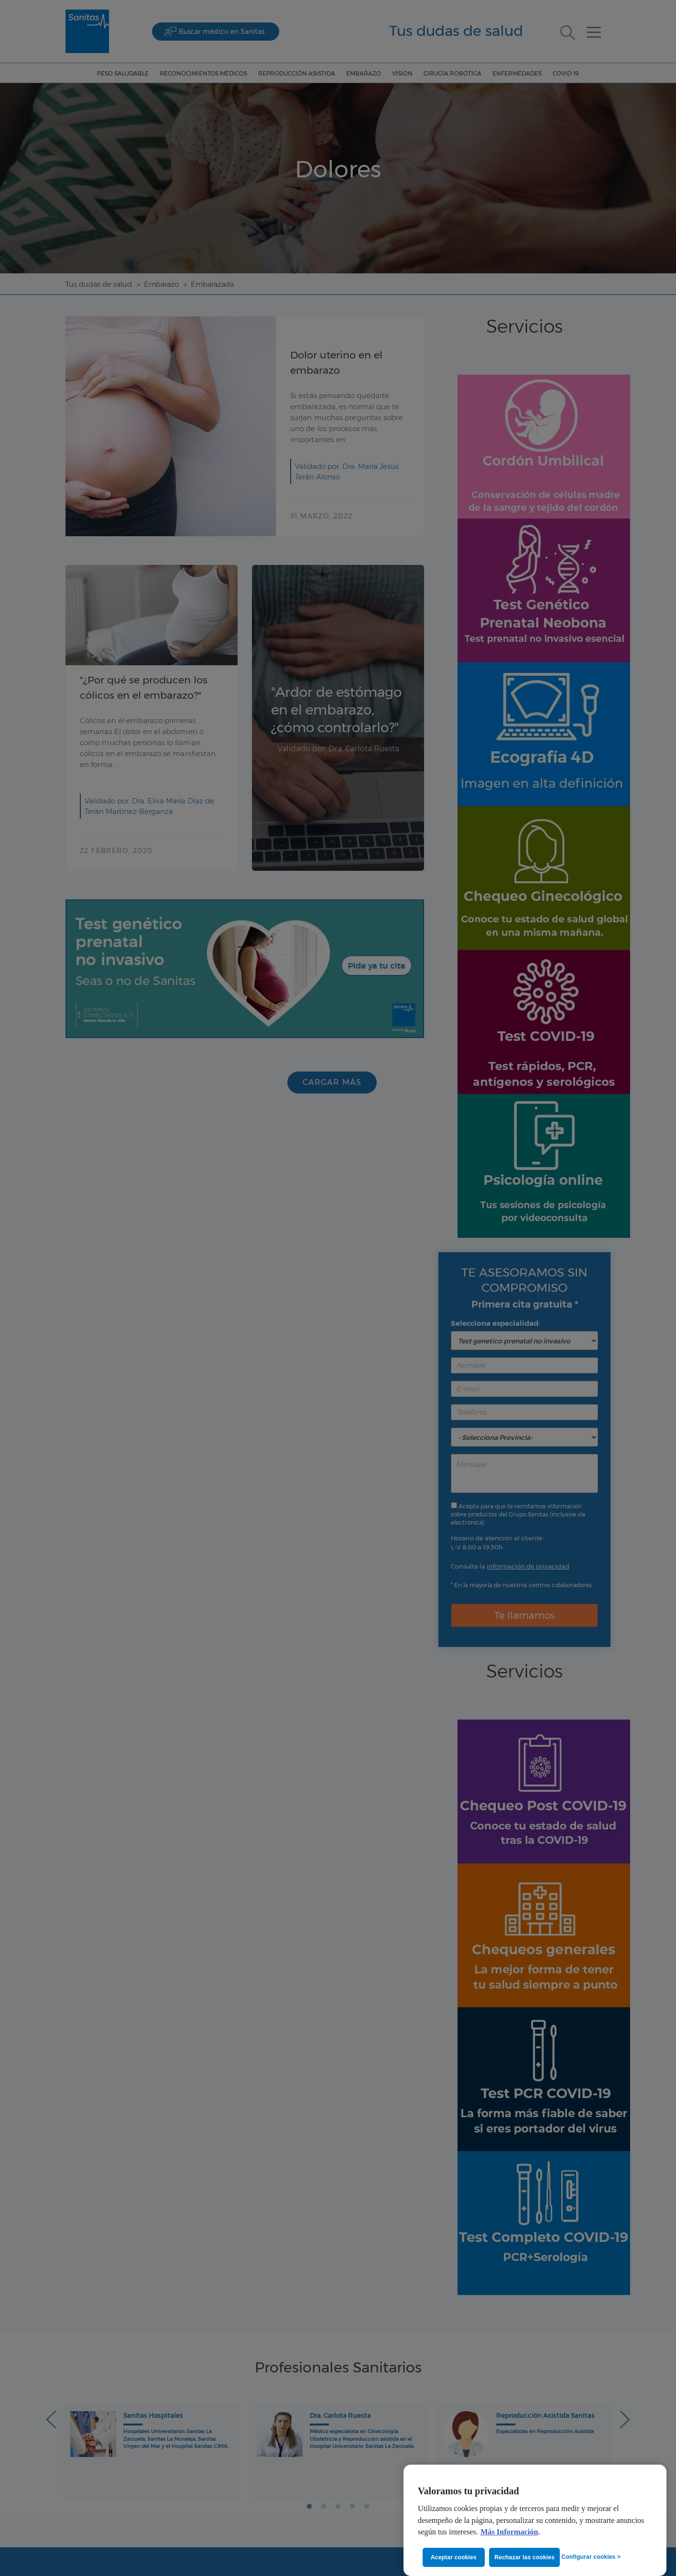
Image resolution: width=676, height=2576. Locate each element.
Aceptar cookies (454, 2557)
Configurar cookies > (591, 2556)
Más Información (509, 2532)
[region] (534, 2520)
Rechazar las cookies (526, 2557)
